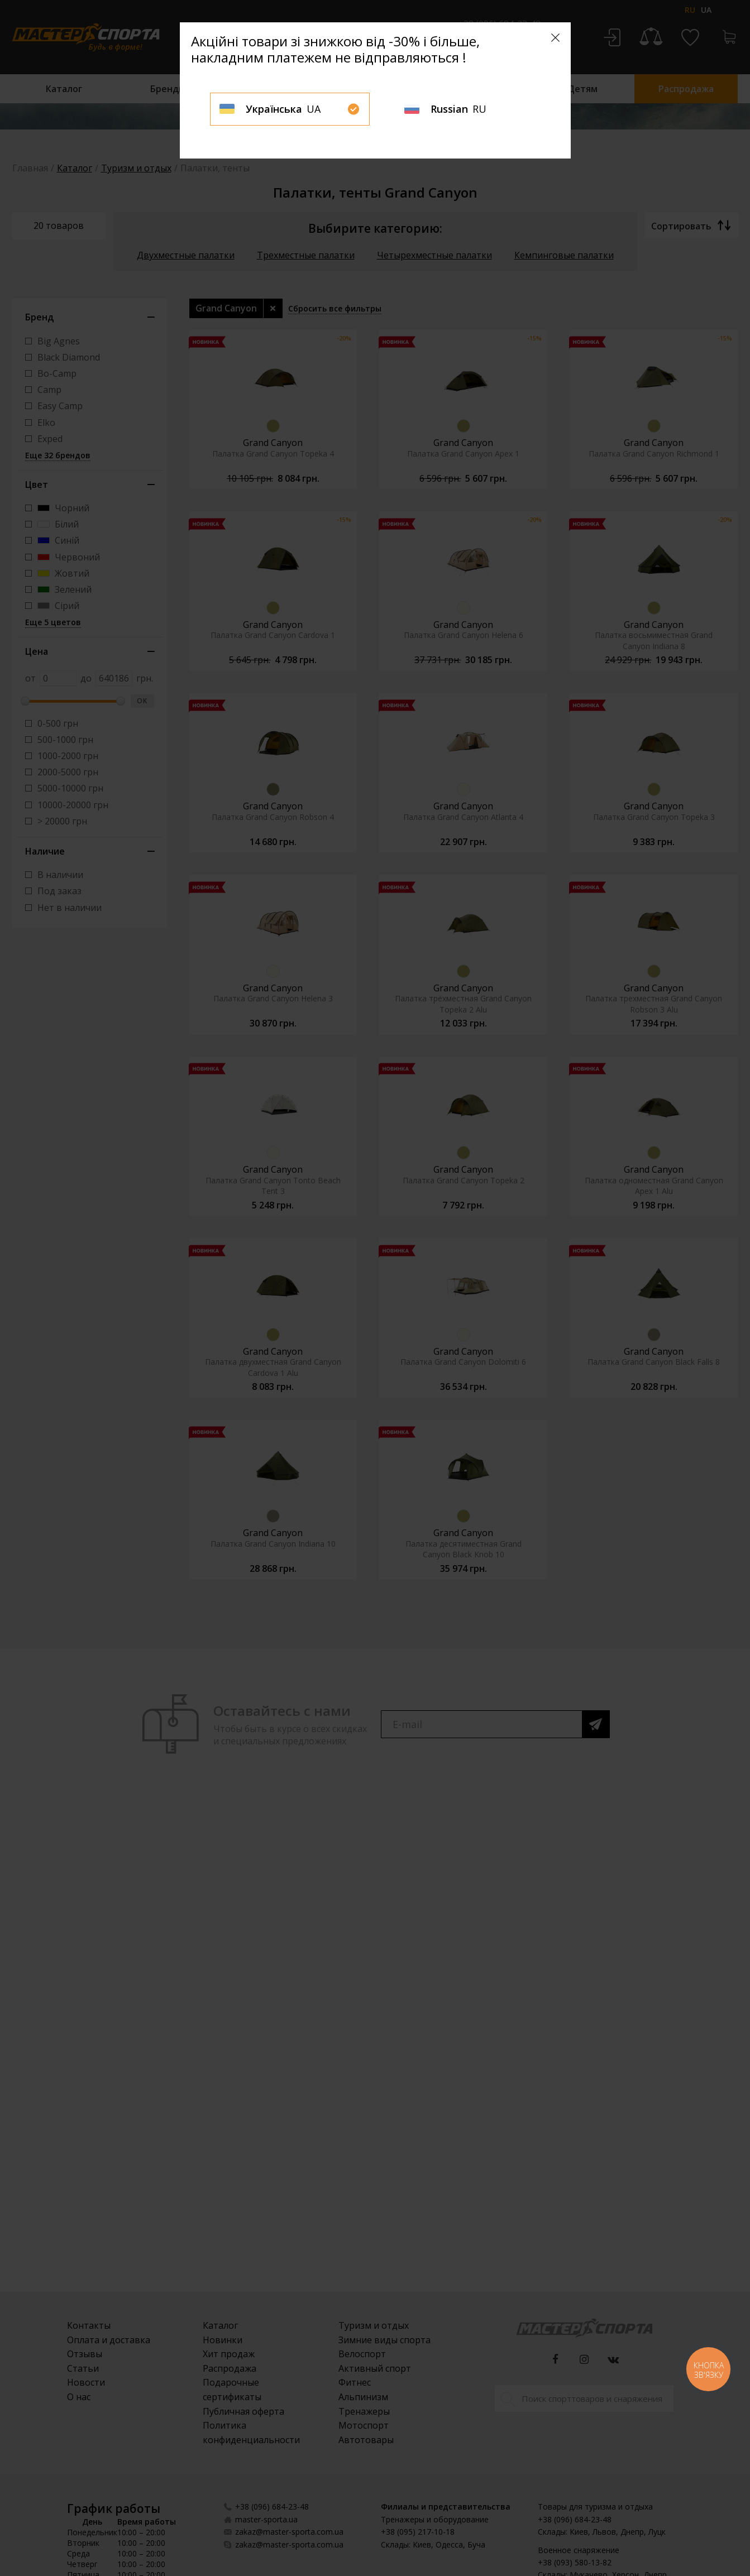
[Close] (555, 37)
